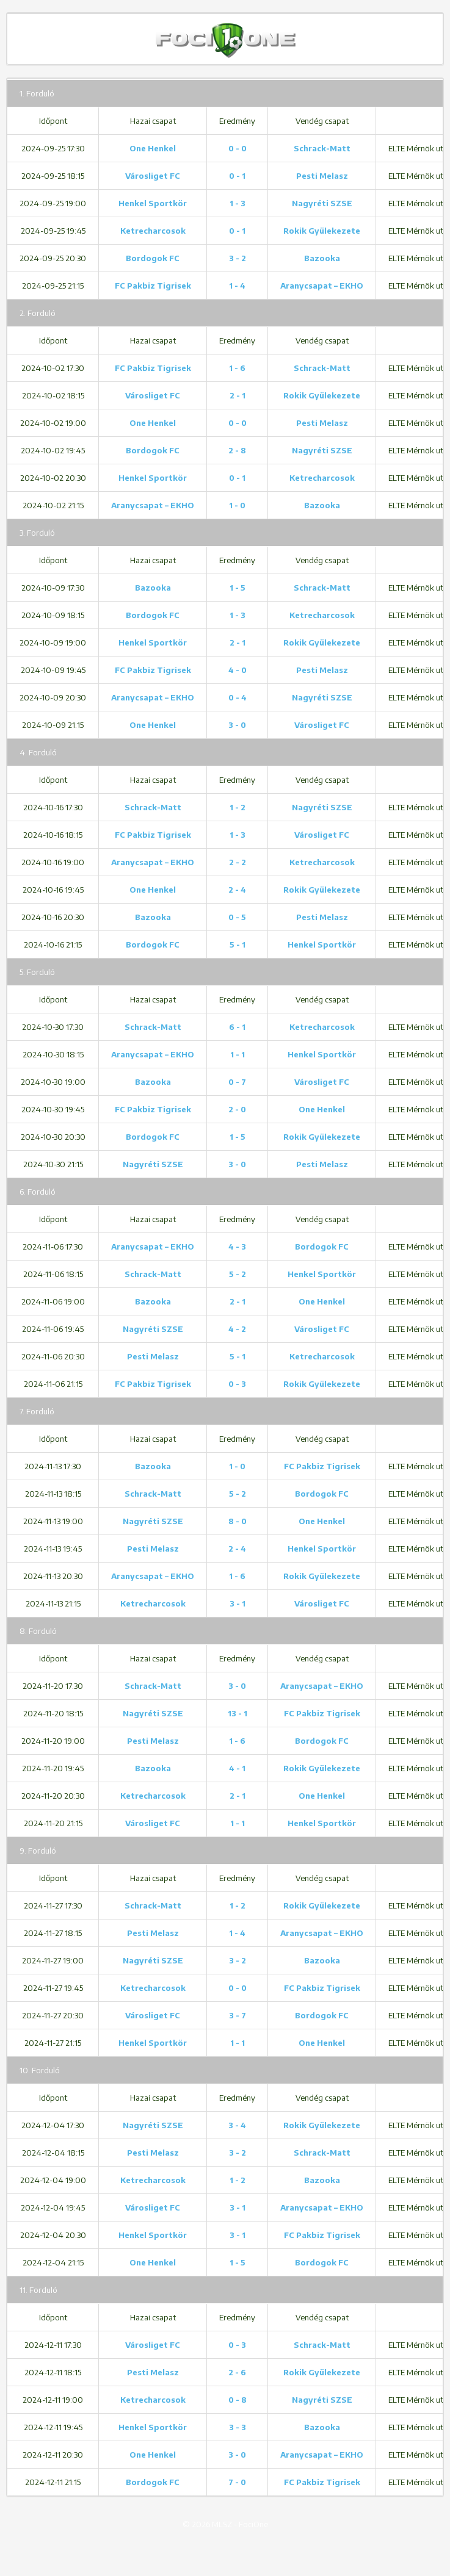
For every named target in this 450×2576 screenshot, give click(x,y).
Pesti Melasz (322, 176)
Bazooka (322, 258)
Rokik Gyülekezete (321, 231)
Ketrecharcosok (153, 231)
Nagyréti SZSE (322, 203)
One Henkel (152, 148)
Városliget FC (152, 176)
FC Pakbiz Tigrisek (153, 285)
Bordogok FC (153, 258)
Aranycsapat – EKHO (321, 285)
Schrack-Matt (322, 148)
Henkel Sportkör (152, 203)
